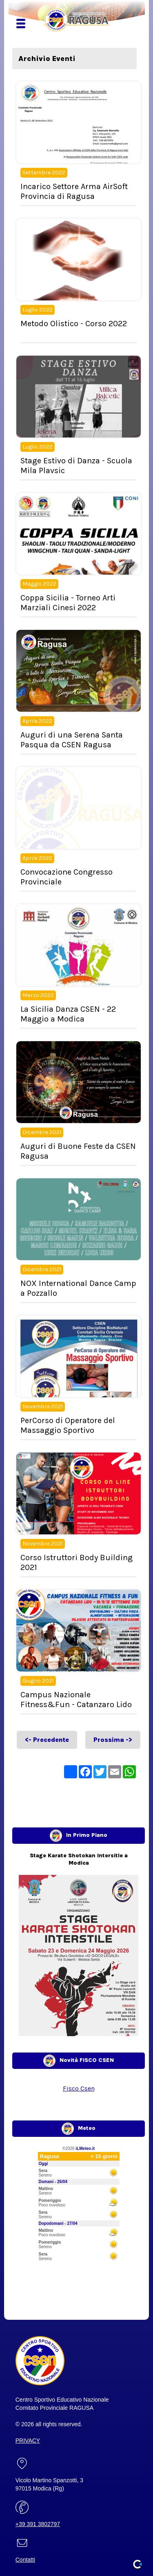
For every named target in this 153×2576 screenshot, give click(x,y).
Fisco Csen (79, 2088)
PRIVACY (28, 2440)
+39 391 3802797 (38, 2524)
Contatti (25, 2559)
